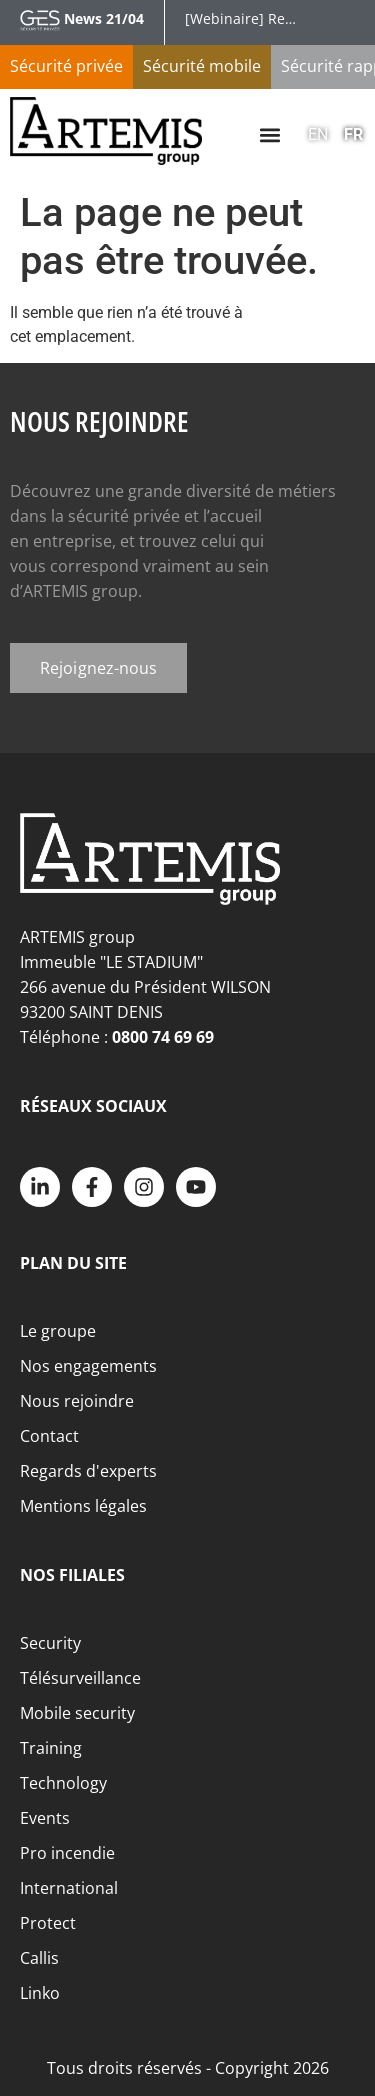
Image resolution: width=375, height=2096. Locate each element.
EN (318, 134)
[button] (269, 134)
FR (353, 134)
